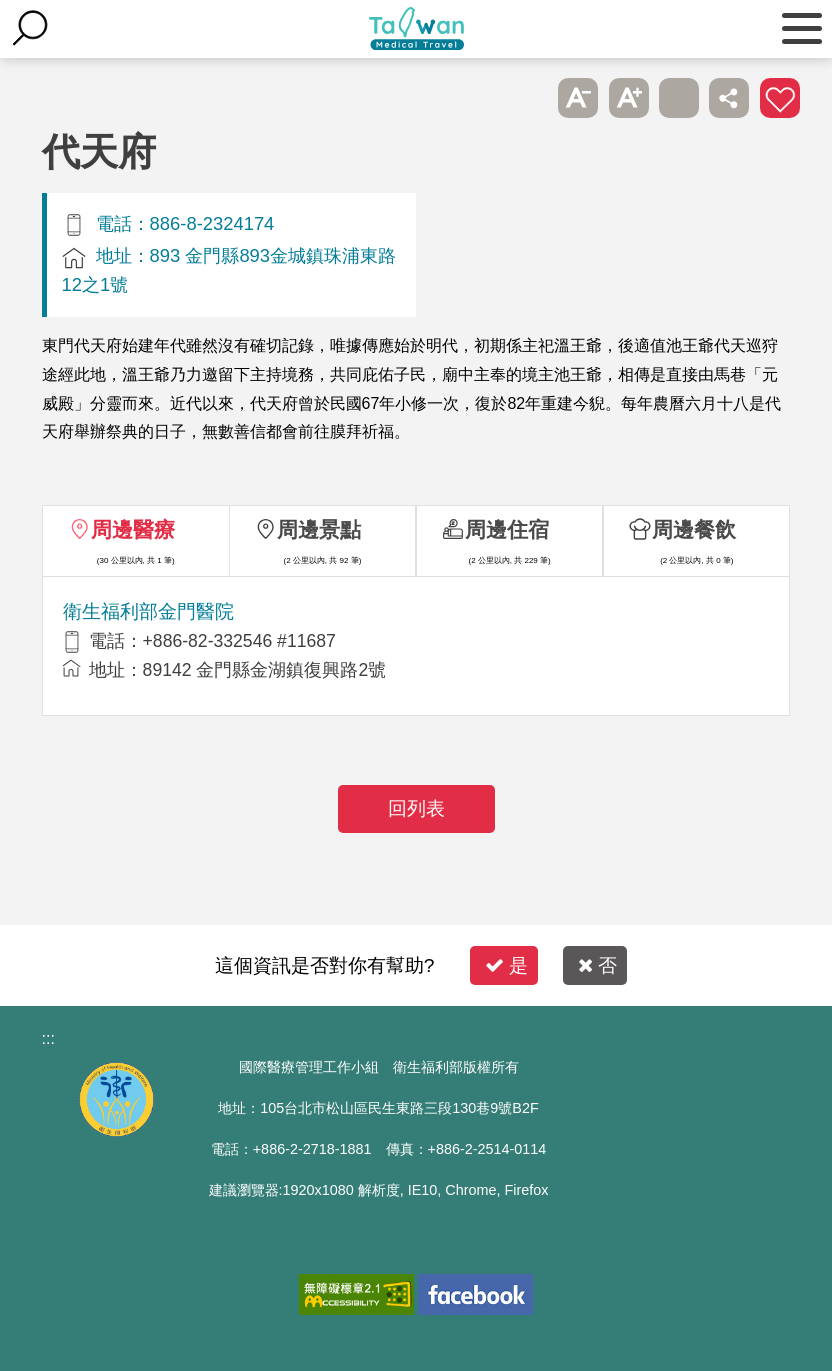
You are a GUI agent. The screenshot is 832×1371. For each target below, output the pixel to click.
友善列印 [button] (679, 98)
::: (48, 1038)
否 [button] (597, 965)
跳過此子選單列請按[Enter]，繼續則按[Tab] (528, 98)
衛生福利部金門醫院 (148, 611)
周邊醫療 (133, 529)
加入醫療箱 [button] (780, 98)
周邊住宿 (507, 529)
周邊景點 (319, 529)
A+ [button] (629, 98)
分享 (729, 98)
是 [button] (506, 965)
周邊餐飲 (694, 529)
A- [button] (578, 98)
